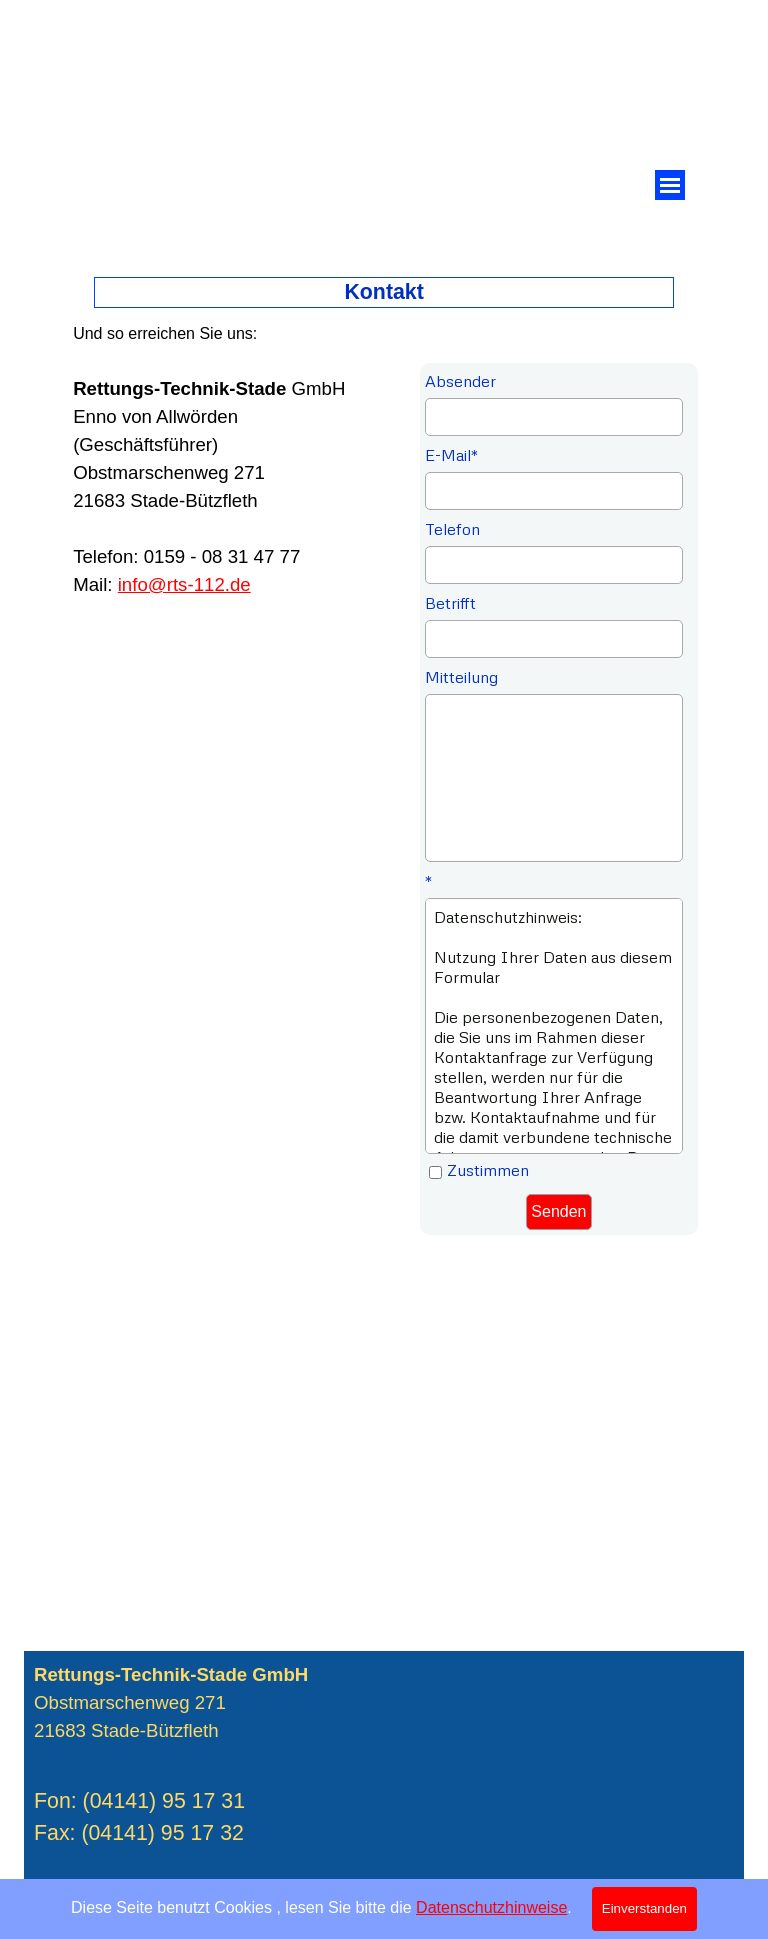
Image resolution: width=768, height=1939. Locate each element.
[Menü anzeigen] (670, 185)
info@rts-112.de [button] (184, 584)
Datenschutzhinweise (491, 1907)
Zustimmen (488, 1170)
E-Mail (452, 455)
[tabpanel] (226, 459)
